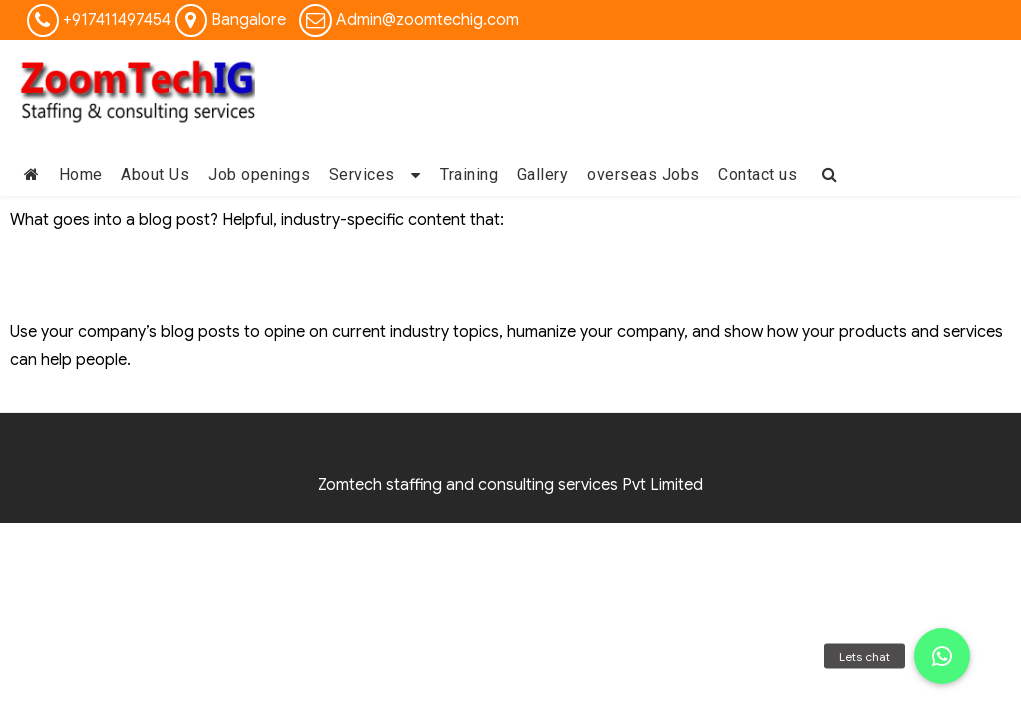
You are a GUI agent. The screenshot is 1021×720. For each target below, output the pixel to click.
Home (81, 174)
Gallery (543, 174)
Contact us (757, 174)
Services (362, 174)
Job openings (259, 174)
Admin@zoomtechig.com (427, 20)
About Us (155, 174)
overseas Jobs (643, 174)
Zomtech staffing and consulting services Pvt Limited (510, 485)
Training (469, 174)
